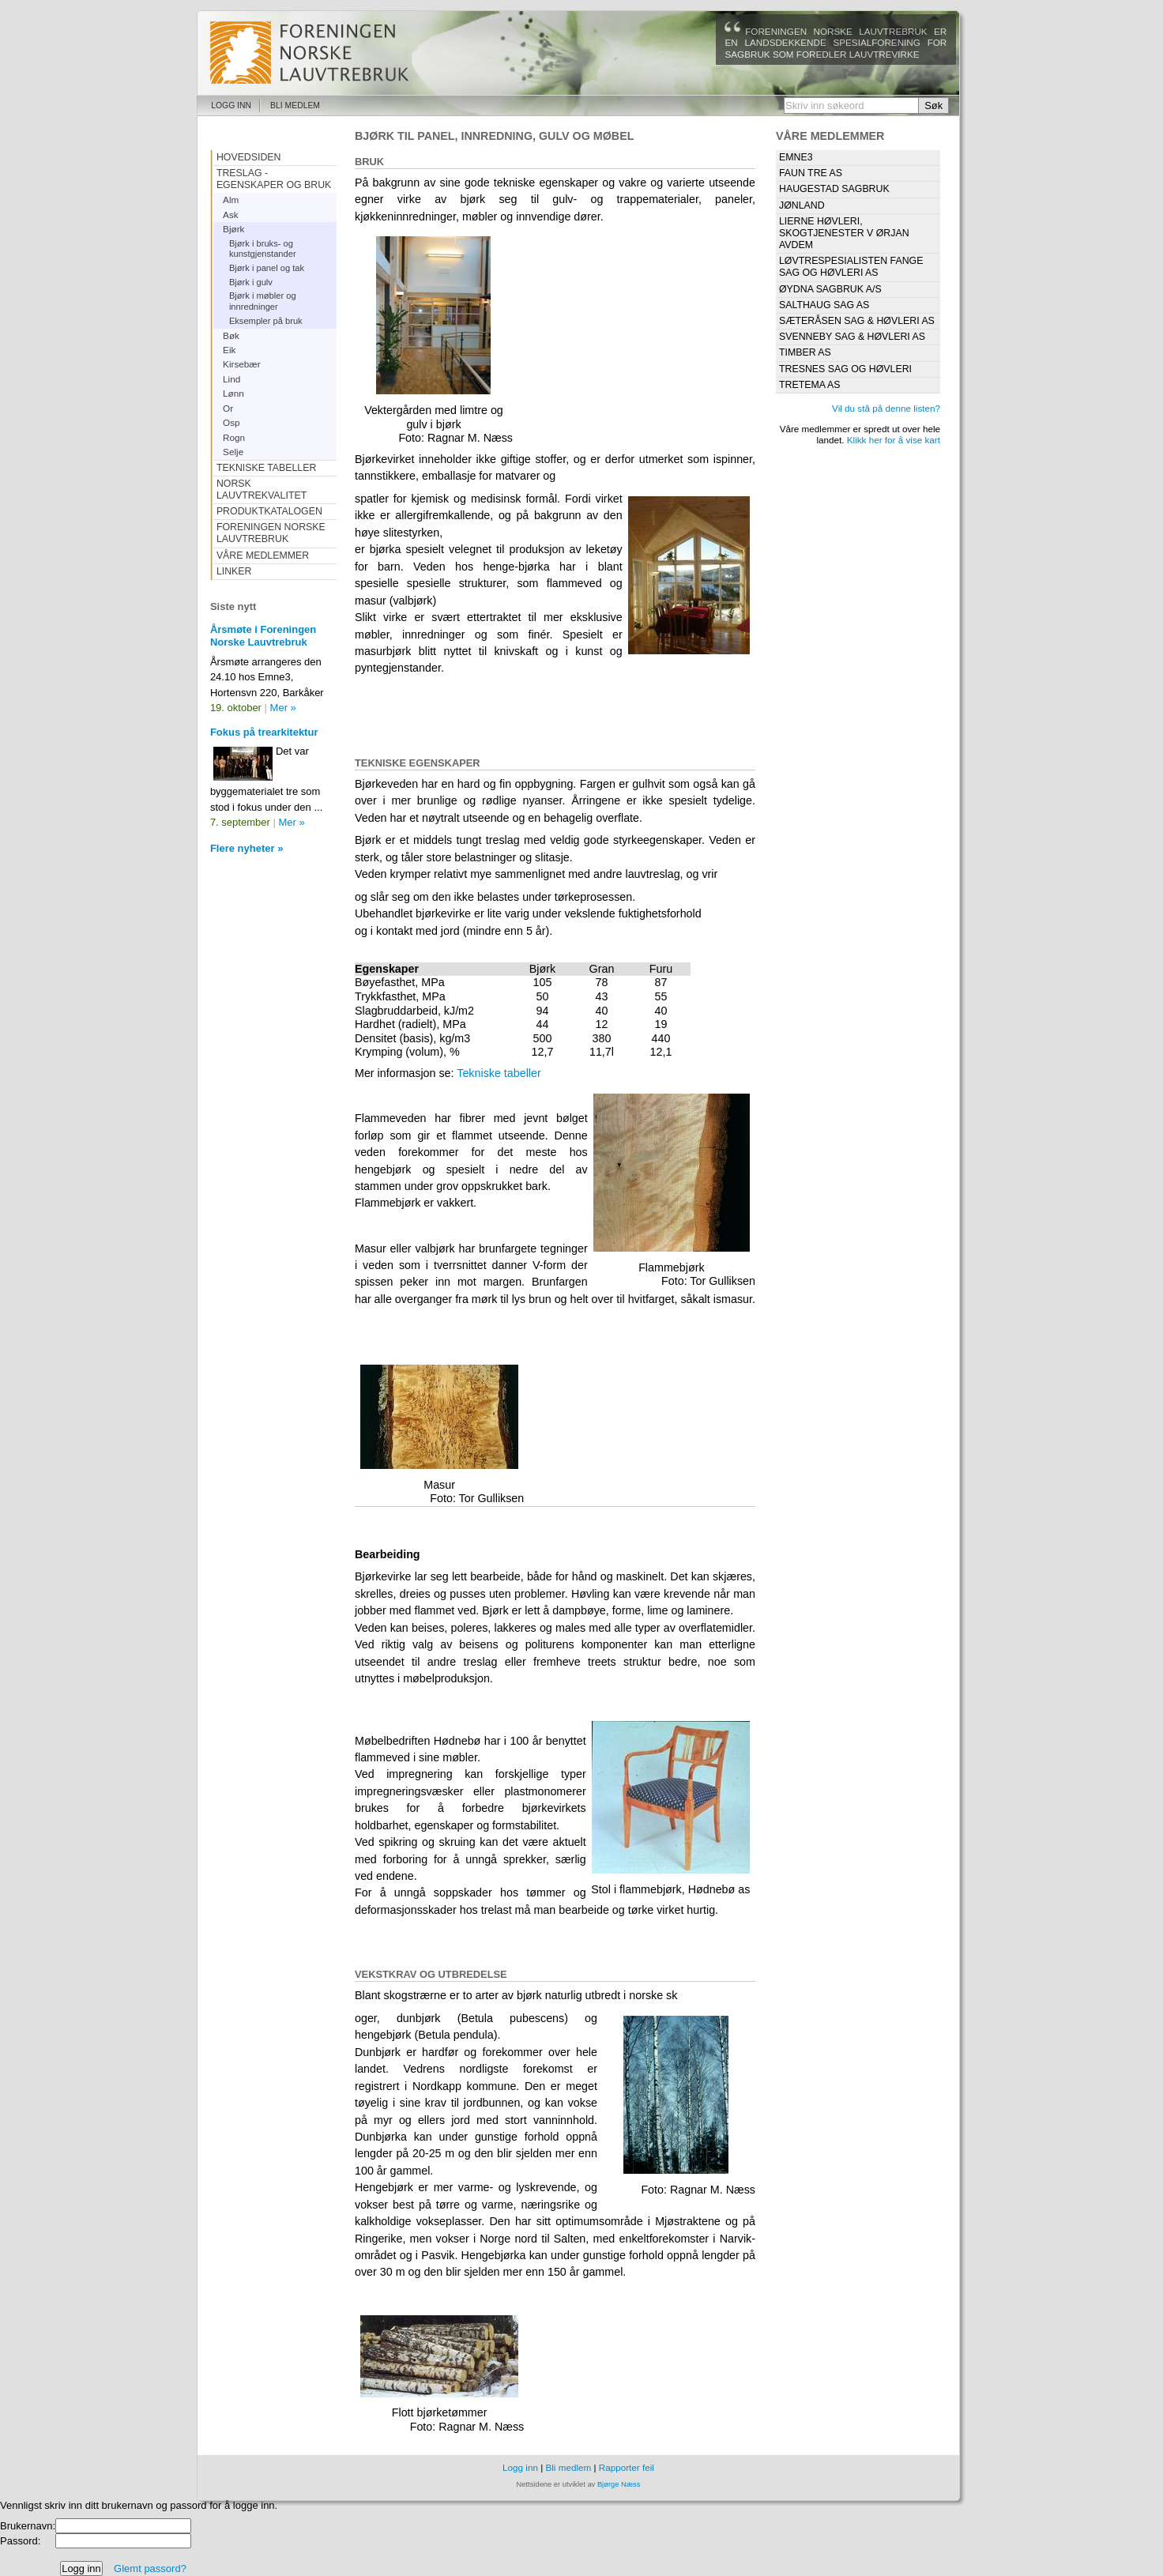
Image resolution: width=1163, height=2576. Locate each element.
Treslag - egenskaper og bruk (273, 179)
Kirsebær (242, 364)
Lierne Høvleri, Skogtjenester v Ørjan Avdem (844, 233)
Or (228, 408)
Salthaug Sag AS (824, 305)
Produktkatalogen (269, 511)
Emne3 (796, 157)
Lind (231, 379)
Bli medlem (295, 105)
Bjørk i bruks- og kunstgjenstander (262, 249)
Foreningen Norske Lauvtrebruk (271, 533)
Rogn (234, 437)
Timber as (805, 352)
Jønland (802, 205)
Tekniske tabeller (499, 1073)
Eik (229, 350)
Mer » (283, 708)
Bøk (231, 335)
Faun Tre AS (810, 173)
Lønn (233, 393)
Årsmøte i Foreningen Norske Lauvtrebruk (263, 635)
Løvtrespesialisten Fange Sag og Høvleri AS (851, 266)
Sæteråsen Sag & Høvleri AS (857, 320)
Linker (234, 571)
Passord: (20, 2541)
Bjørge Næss (619, 2484)
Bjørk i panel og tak (266, 268)
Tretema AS (810, 384)
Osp (231, 422)
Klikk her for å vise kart (893, 440)
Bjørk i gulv (251, 282)
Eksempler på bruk (266, 321)
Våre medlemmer (262, 555)
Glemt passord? (150, 2568)
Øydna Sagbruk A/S (830, 289)
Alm (231, 199)
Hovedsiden (248, 157)
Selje (233, 451)
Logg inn (231, 105)
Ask (231, 214)
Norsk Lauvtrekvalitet (261, 489)
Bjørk (233, 229)
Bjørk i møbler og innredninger (262, 301)
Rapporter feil (626, 2467)
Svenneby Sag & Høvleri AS (852, 336)
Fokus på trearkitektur (264, 732)
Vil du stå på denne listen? (886, 408)
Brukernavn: (27, 2526)
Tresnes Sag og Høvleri (845, 369)
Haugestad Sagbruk (834, 188)
